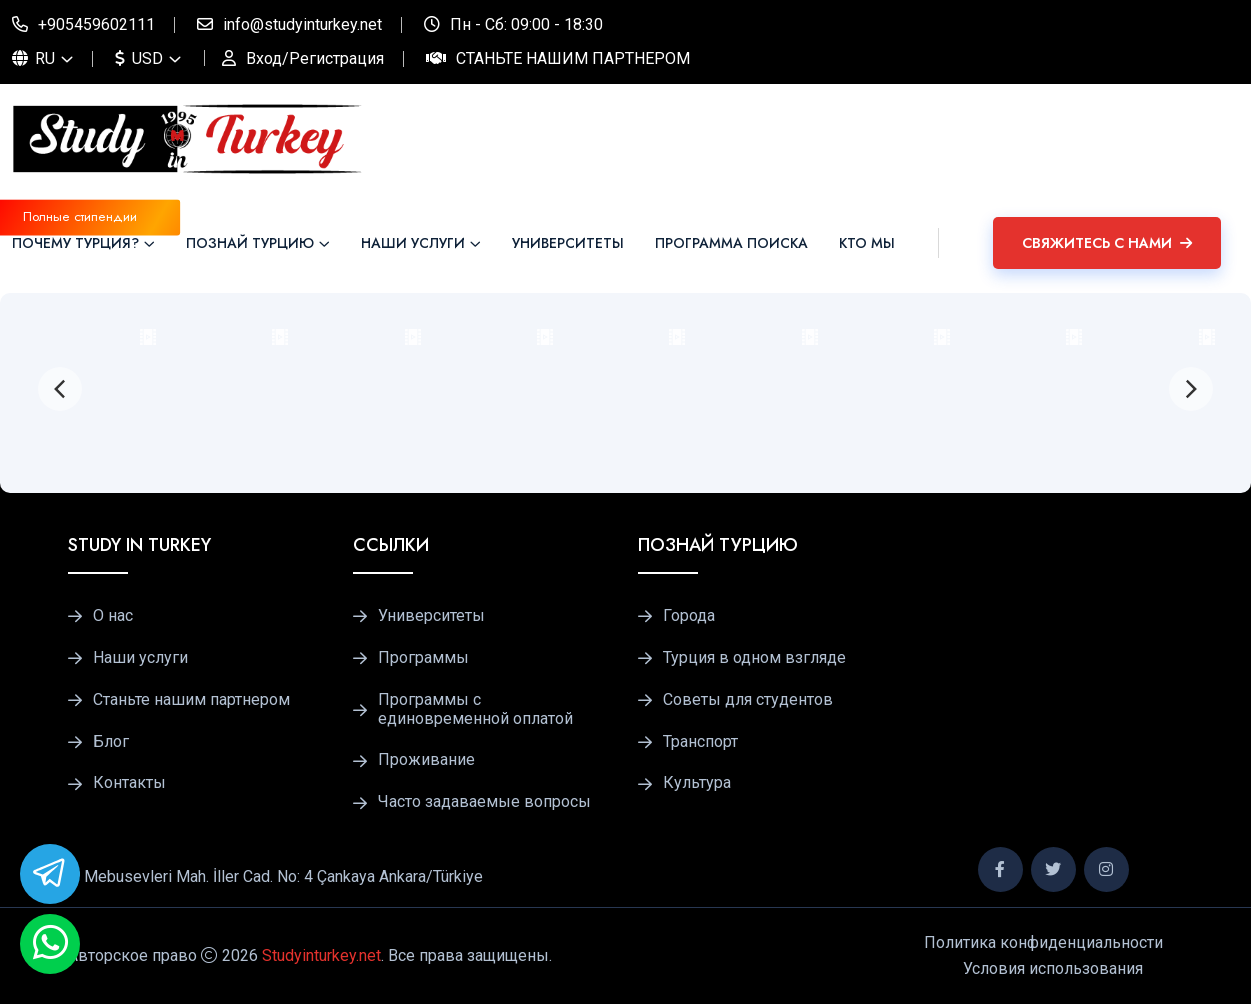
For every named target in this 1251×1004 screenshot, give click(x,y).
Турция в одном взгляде (754, 658)
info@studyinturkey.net (302, 24)
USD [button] (139, 58)
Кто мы (867, 243)
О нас (113, 616)
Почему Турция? (75, 243)
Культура (697, 783)
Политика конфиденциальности (1043, 942)
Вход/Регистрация (315, 58)
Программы (423, 658)
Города (689, 616)
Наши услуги (413, 243)
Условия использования (1053, 968)
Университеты (568, 243)
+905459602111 (96, 24)
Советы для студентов (748, 700)
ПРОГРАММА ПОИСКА (731, 243)
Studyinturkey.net (321, 955)
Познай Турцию (250, 243)
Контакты (129, 783)
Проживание (426, 760)
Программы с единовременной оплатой (475, 709)
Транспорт (700, 742)
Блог (111, 742)
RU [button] (33, 58)
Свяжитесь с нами (1107, 243)
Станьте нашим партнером (573, 58)
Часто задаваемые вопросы (484, 802)
